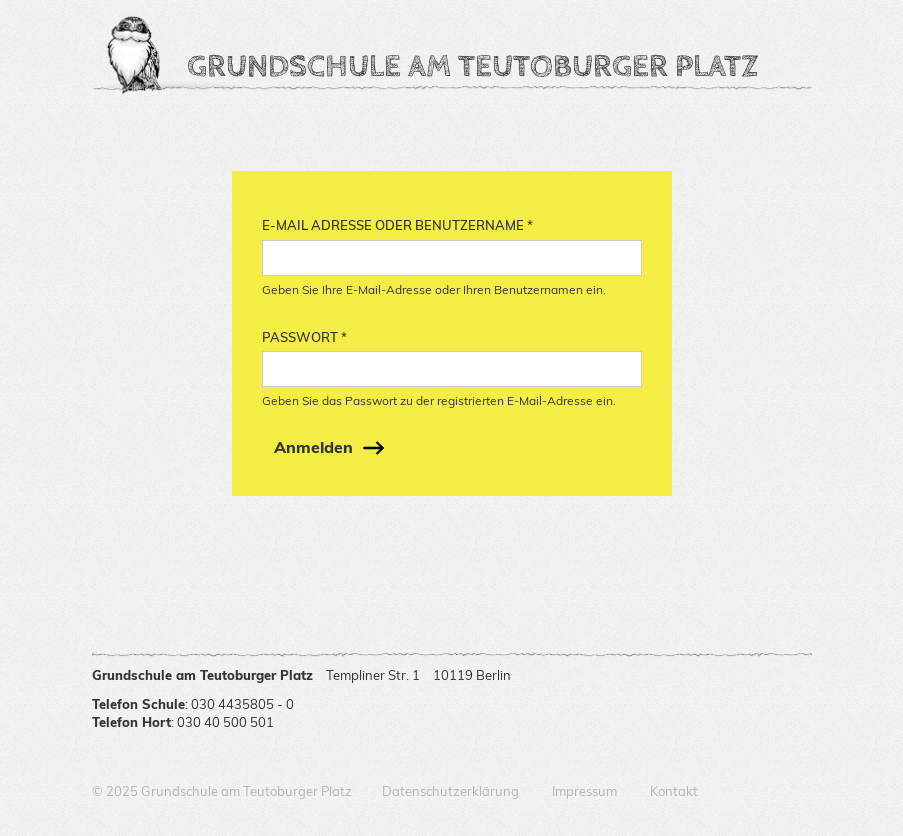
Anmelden (313, 447)
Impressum (584, 791)
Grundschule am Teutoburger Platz (472, 65)
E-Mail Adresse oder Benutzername (397, 225)
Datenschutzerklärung (450, 791)
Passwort (304, 337)
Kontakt (674, 791)
